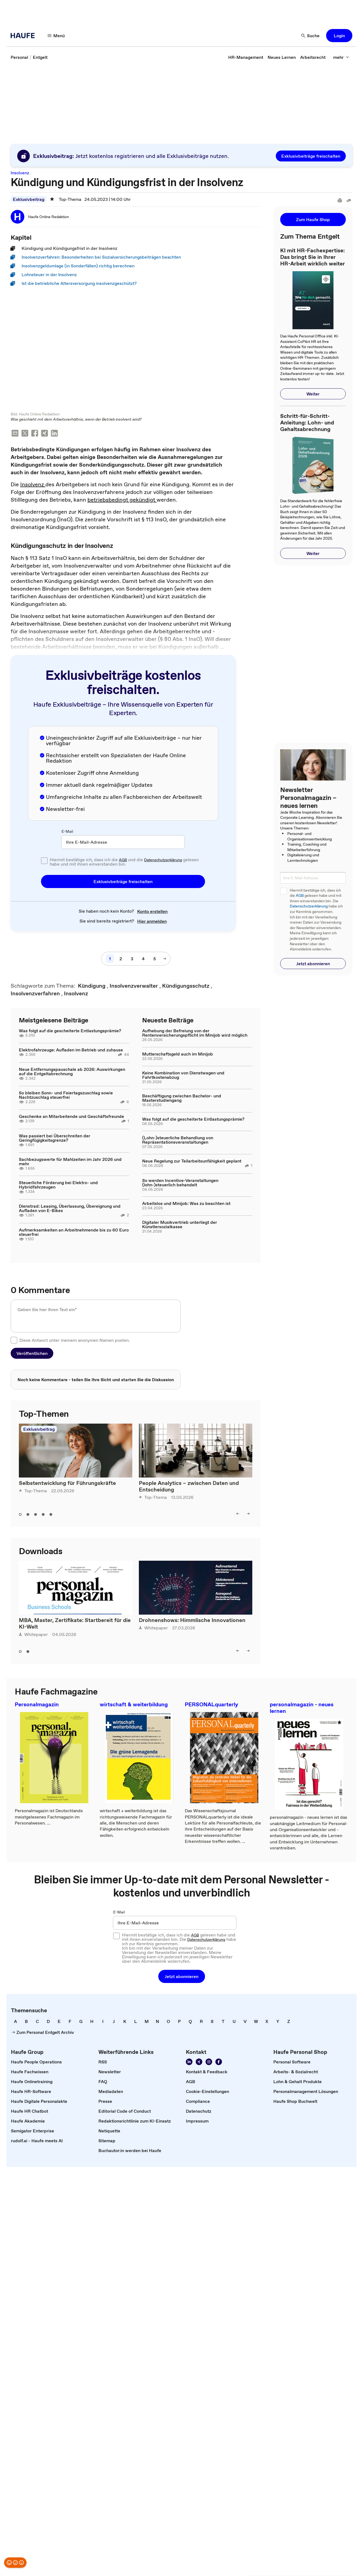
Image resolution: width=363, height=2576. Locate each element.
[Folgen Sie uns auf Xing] (199, 2062)
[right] (248, 1514)
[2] (120, 959)
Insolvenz (32, 485)
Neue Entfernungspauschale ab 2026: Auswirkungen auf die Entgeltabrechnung (72, 1072)
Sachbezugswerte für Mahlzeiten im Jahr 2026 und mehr (70, 1162)
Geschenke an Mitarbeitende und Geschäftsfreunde (71, 1117)
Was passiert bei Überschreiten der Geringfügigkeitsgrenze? (54, 1138)
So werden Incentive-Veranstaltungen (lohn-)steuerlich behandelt (180, 1183)
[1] (110, 959)
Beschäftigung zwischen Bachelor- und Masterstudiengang (181, 1098)
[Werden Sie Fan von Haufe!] (218, 2062)
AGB (123, 860)
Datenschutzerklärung (163, 860)
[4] (143, 959)
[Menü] (56, 36)
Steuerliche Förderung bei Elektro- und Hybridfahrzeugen (58, 1185)
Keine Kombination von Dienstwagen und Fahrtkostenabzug (183, 1075)
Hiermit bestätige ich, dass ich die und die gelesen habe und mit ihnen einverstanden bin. (124, 862)
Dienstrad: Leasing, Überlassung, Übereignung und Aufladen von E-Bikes (70, 1208)
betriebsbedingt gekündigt (122, 500)
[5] (154, 959)
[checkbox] (44, 861)
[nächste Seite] (164, 959)
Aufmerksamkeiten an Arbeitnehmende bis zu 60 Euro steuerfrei (74, 1232)
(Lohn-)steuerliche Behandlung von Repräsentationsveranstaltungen (177, 1140)
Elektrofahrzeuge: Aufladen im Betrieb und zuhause (71, 1050)
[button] (339, 35)
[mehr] (341, 57)
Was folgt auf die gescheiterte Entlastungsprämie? (70, 1031)
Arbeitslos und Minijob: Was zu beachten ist (186, 1204)
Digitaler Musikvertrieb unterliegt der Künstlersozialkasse (179, 1225)
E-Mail (67, 832)
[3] (131, 959)
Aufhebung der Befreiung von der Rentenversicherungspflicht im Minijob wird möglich (194, 1033)
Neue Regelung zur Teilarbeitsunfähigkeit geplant (191, 1161)
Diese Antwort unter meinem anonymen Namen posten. (74, 1341)
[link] (19, 57)
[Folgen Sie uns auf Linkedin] (189, 2062)
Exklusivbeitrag (28, 199)
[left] (238, 1514)
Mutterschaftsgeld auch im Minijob (177, 1054)
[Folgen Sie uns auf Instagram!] (209, 2062)
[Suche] (310, 36)
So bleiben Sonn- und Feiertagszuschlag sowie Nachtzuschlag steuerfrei (66, 1095)
